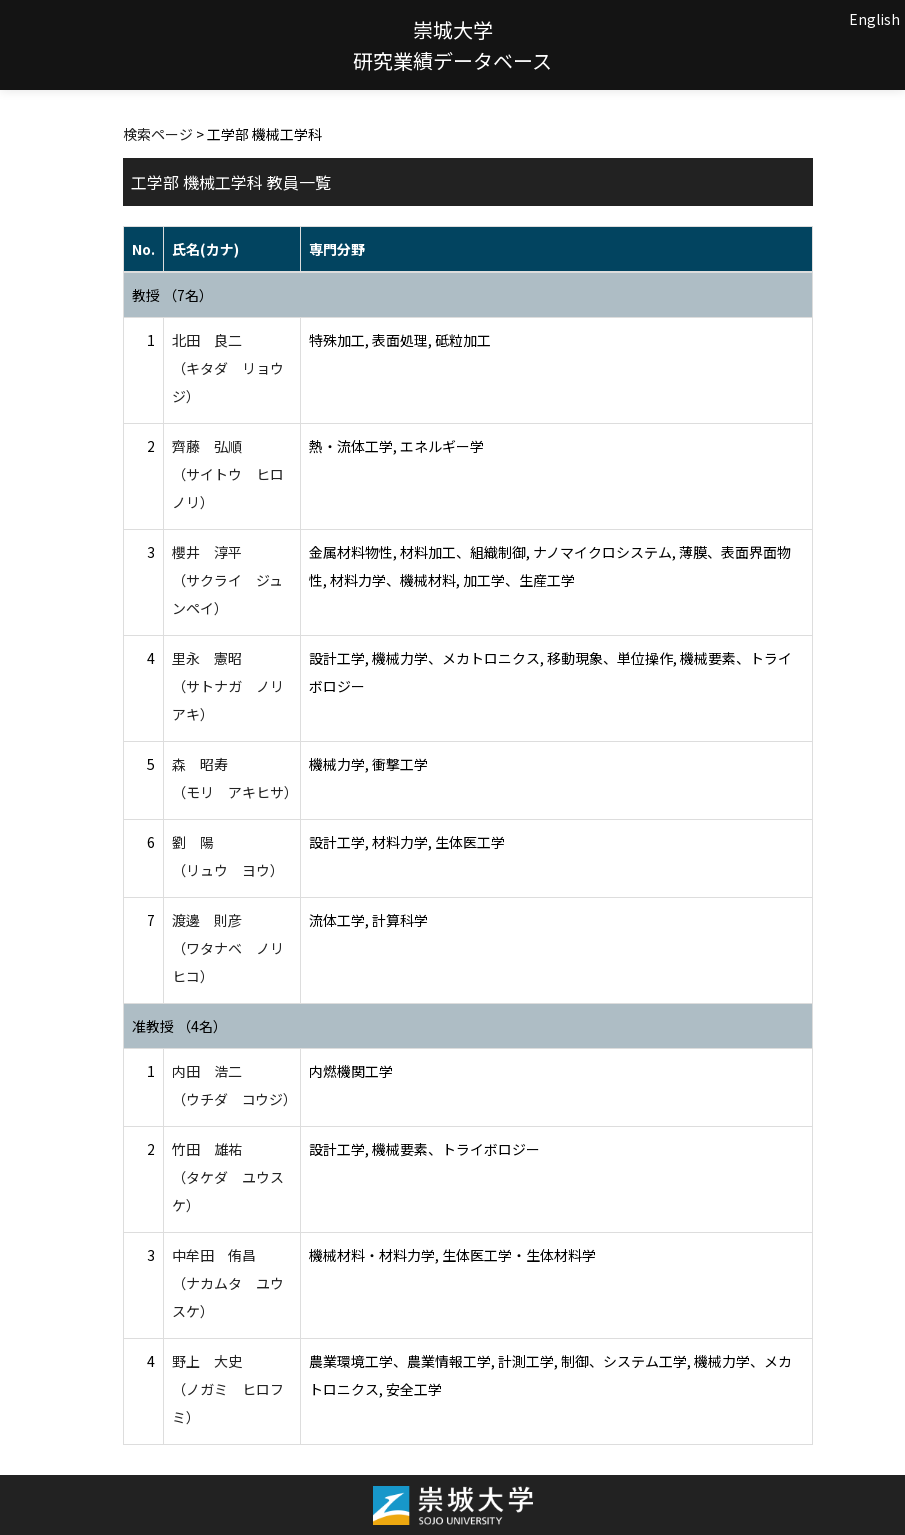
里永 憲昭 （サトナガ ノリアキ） (228, 686)
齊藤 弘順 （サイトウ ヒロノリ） (228, 474)
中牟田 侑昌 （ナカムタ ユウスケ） (228, 1283)
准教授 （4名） (179, 1026)
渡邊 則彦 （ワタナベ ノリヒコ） (228, 948)
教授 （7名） (172, 295)
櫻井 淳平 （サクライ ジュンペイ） (227, 580)
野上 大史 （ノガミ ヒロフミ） (228, 1389)
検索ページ (158, 134)
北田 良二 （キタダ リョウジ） (228, 368)
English (874, 19)
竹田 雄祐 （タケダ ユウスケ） (228, 1177)
